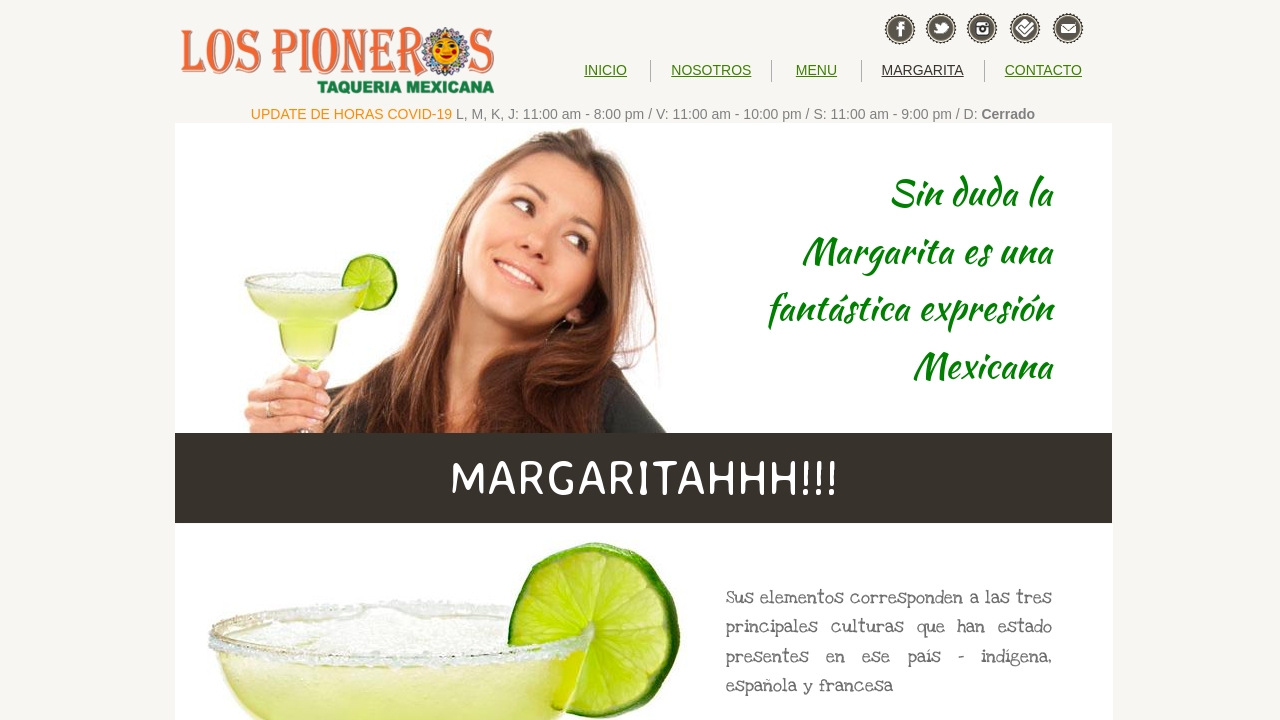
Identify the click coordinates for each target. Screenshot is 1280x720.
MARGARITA (923, 70)
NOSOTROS (711, 70)
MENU (816, 70)
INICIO (605, 70)
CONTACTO (1043, 70)
